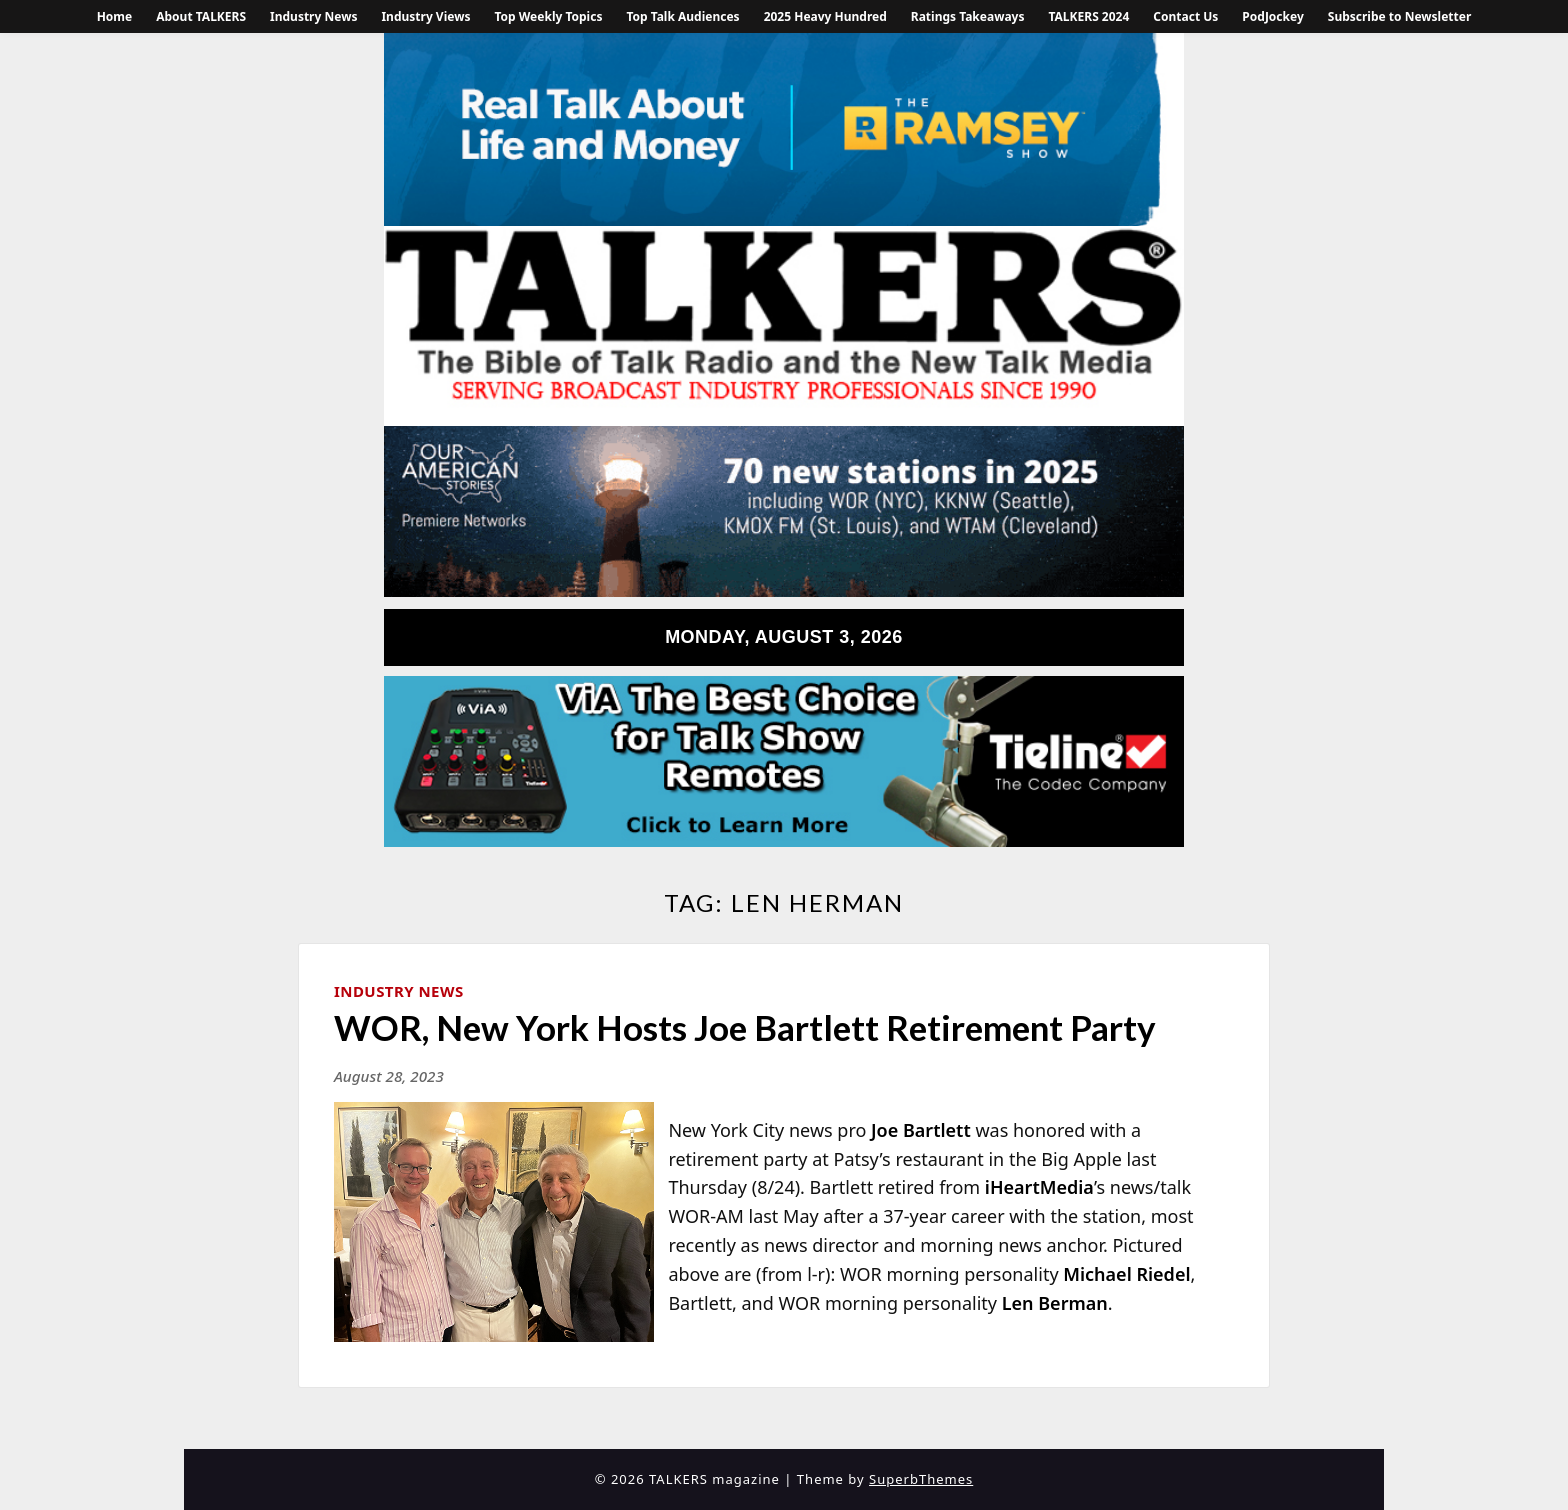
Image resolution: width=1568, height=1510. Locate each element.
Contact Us (1185, 16)
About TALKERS (201, 16)
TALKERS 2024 (1088, 16)
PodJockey (1272, 16)
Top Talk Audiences (682, 16)
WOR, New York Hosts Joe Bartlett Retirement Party (745, 1027)
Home (115, 16)
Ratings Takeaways (968, 16)
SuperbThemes (921, 1479)
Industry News (313, 16)
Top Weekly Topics (548, 16)
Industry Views (425, 16)
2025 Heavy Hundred (825, 16)
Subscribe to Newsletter (1400, 16)
